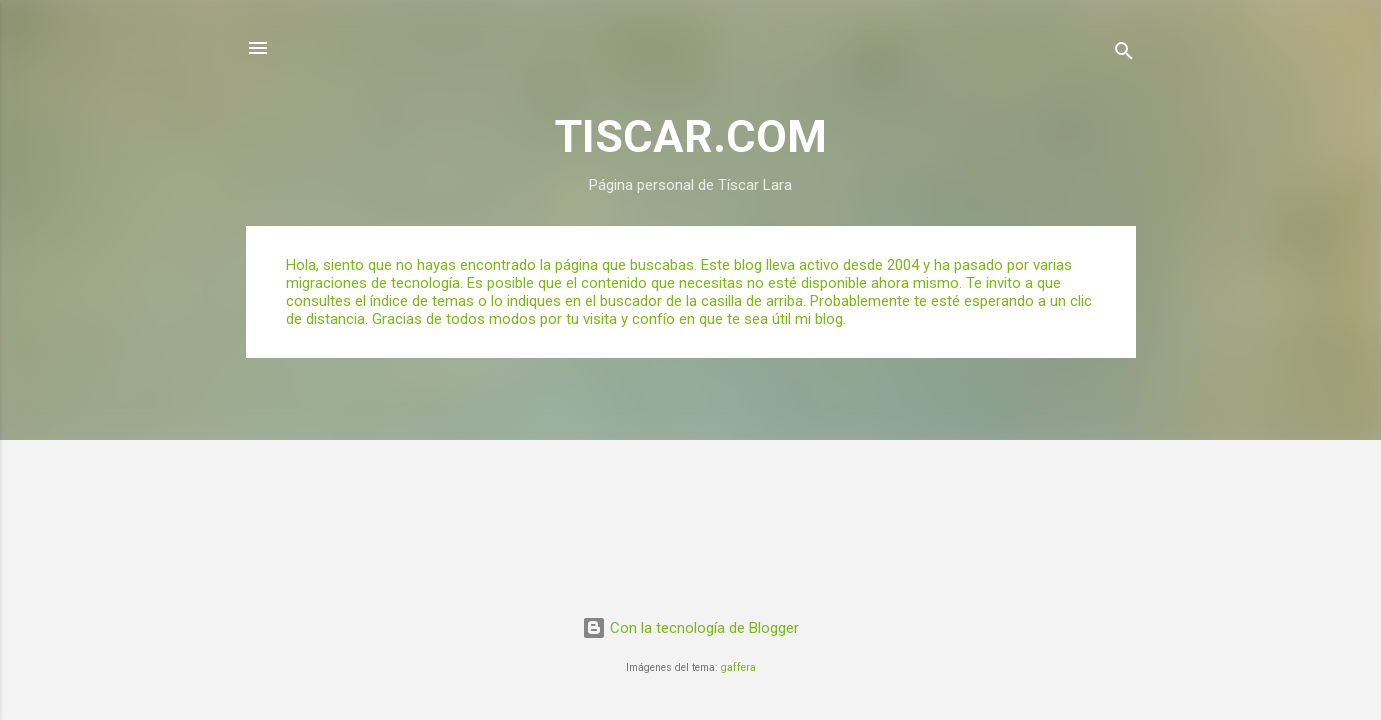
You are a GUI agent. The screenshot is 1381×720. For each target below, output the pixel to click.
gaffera (738, 667)
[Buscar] (1124, 54)
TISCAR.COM (691, 136)
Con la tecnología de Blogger (690, 628)
